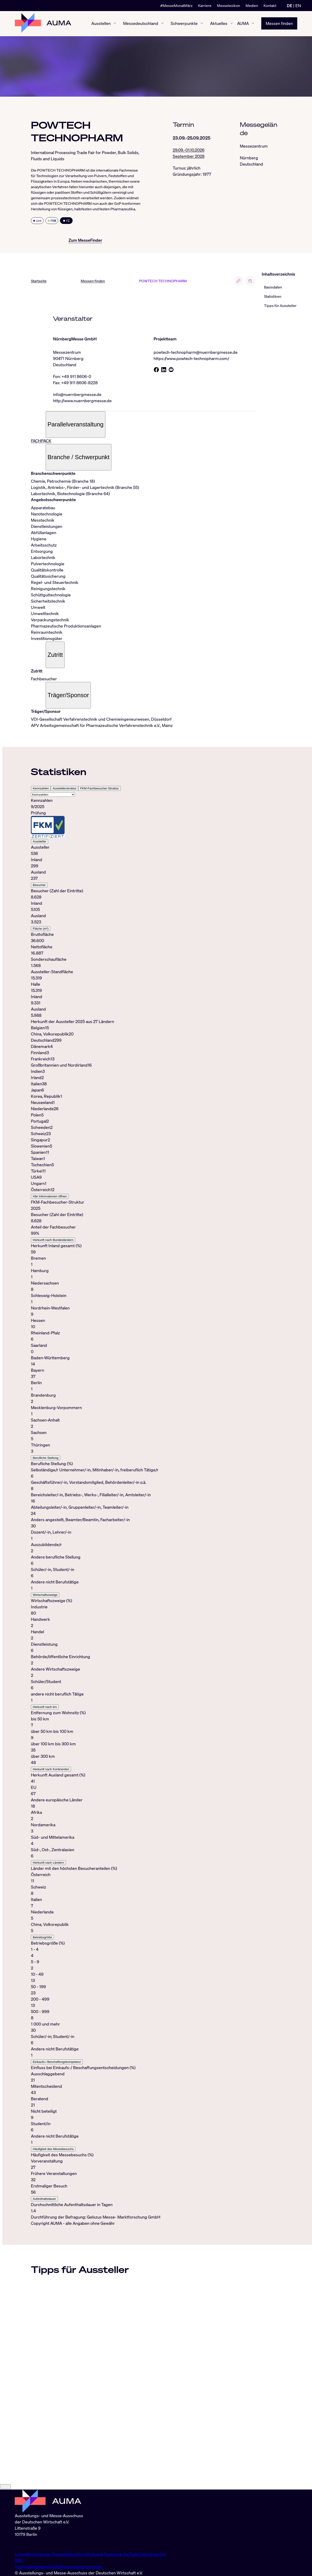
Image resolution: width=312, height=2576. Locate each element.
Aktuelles (218, 23)
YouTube (131, 2554)
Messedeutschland (140, 23)
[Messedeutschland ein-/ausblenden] (162, 24)
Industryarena (153, 2554)
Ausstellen (101, 23)
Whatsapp (94, 2554)
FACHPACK (41, 441)
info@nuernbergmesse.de (77, 394)
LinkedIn (23, 2554)
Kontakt (270, 5)
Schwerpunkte (184, 23)
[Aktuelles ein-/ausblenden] (231, 24)
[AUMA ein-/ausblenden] (253, 24)
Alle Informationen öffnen (50, 1196)
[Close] (5, 2486)
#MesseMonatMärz (176, 5)
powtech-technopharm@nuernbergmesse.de (196, 352)
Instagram (42, 2554)
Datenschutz (47, 2566)
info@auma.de (28, 2544)
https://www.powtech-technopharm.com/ (191, 358)
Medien (252, 5)
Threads (60, 2554)
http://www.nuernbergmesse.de (82, 400)
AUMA (243, 23)
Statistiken (272, 296)
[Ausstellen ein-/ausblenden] (115, 24)
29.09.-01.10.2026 (189, 150)
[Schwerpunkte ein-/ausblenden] (202, 24)
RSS (19, 2560)
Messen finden (279, 23)
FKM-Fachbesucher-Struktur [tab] (99, 788)
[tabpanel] (143, 908)
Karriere (204, 5)
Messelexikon (228, 5)
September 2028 (189, 156)
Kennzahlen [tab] (41, 788)
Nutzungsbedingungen (80, 2566)
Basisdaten (273, 287)
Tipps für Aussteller (280, 305)
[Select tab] (53, 795)
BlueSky (76, 2554)
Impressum (25, 2566)
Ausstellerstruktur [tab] (64, 788)
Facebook (113, 2554)
